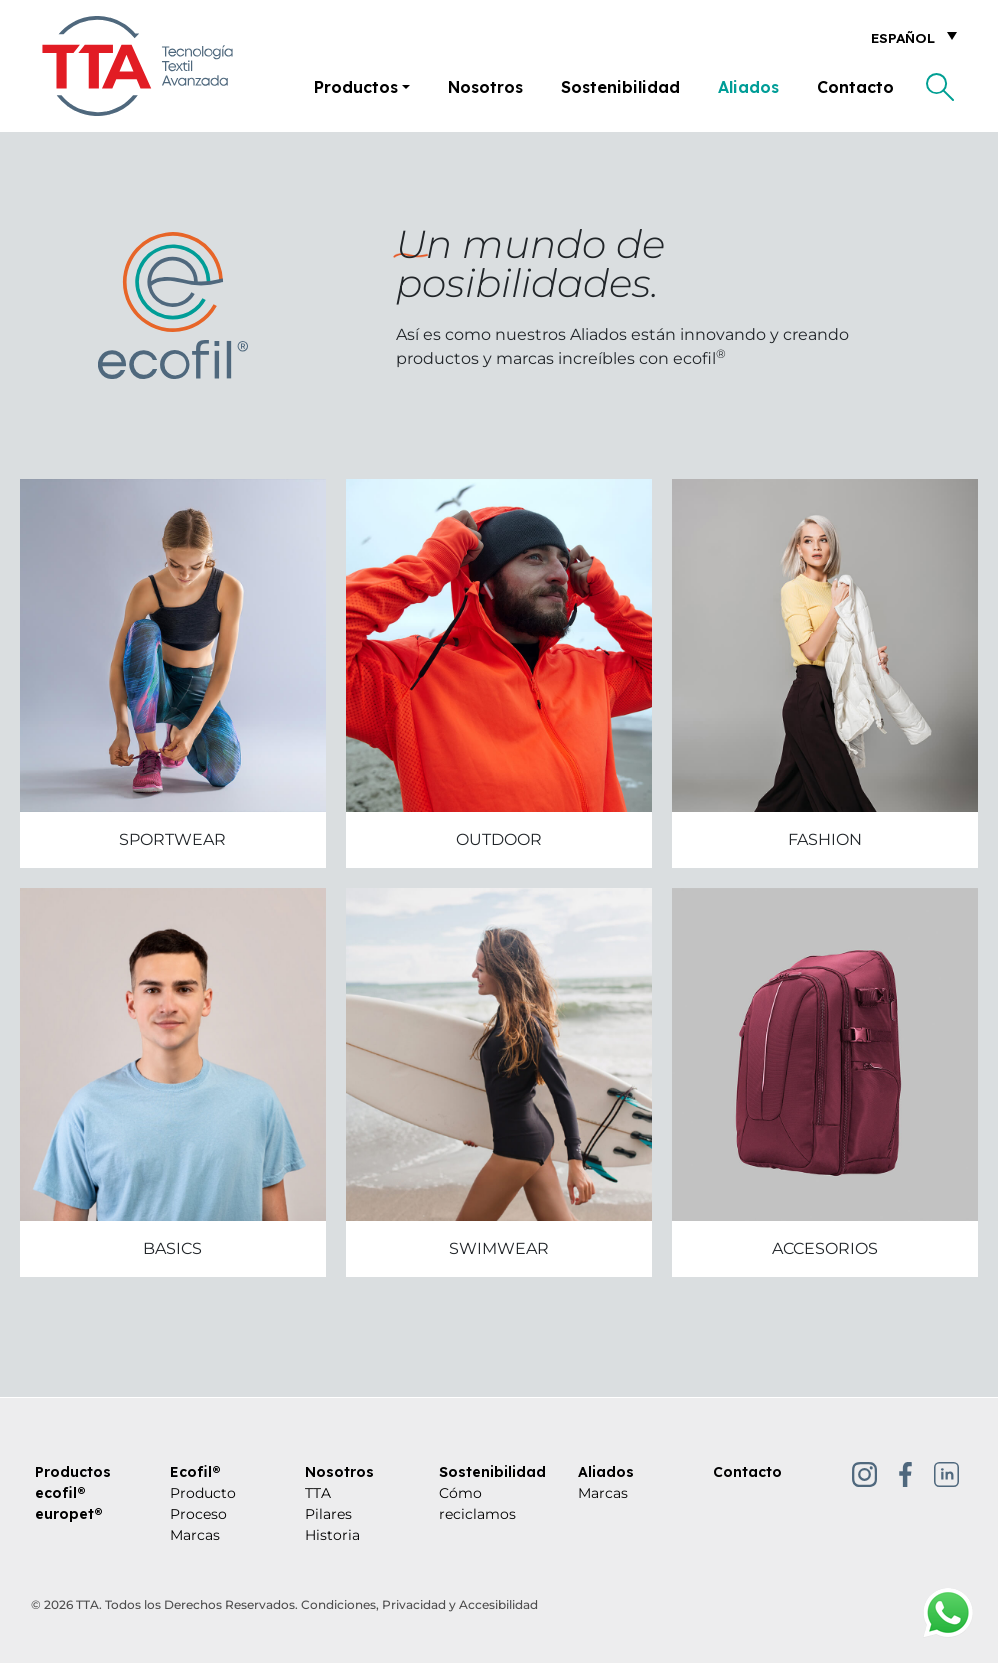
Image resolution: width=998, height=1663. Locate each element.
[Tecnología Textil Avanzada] (137, 66)
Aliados (748, 87)
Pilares (328, 1514)
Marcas (195, 1535)
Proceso (198, 1514)
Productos (356, 87)
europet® (69, 1514)
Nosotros (485, 87)
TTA (318, 1493)
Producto (203, 1493)
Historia (332, 1535)
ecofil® (60, 1493)
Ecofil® (195, 1472)
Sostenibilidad (620, 87)
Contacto (855, 87)
